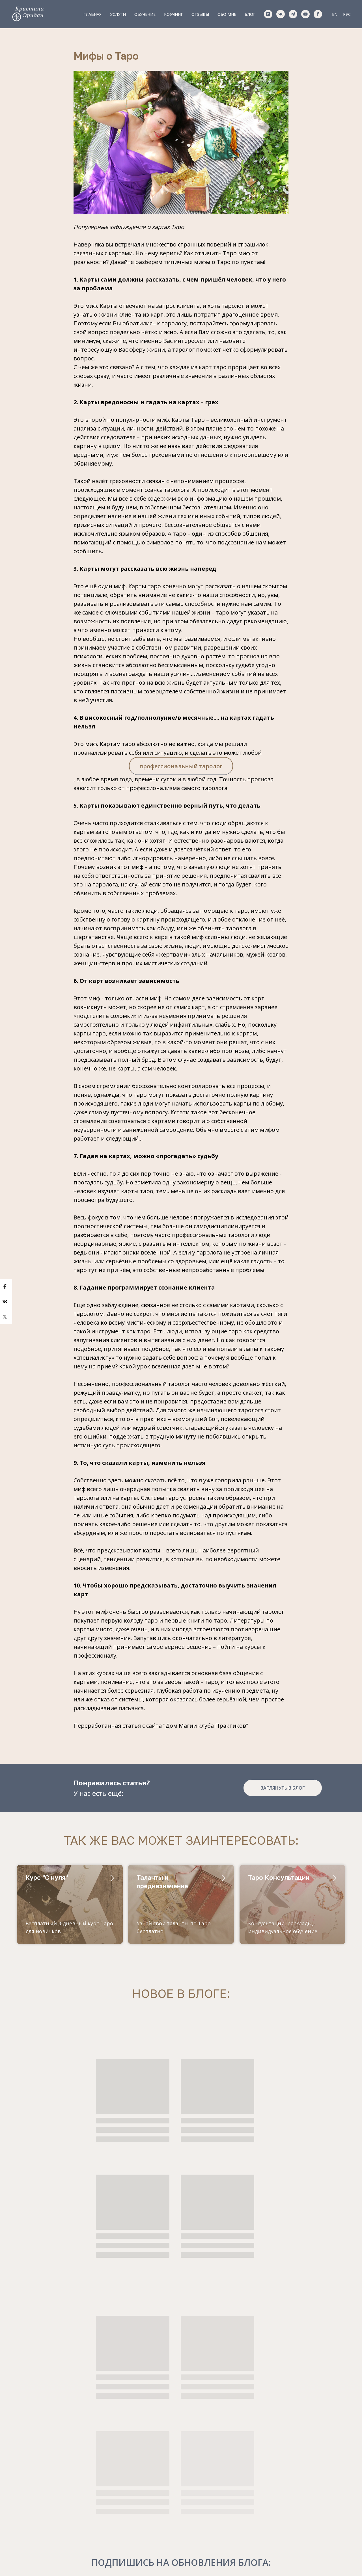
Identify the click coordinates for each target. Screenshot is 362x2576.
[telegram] (293, 14)
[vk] (280, 14)
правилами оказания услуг (181, 2404)
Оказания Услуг (331, 2513)
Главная (92, 14)
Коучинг (173, 14)
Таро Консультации (278, 1888)
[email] (303, 2474)
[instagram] (268, 14)
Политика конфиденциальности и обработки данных (181, 2563)
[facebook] (318, 14)
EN (334, 14)
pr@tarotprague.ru (54, 2498)
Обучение (145, 14)
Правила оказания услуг (181, 2558)
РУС (347, 14)
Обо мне (226, 14)
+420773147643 (50, 2476)
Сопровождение (151, 2509)
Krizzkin (40, 2510)
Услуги (118, 14)
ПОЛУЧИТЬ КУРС (303, 2529)
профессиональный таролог (181, 771)
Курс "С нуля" (46, 1888)
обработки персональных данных (305, 2510)
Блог (250, 14)
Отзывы (200, 14)
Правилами (308, 2508)
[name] (303, 2493)
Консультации (149, 2487)
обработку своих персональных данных (205, 2397)
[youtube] (305, 14)
